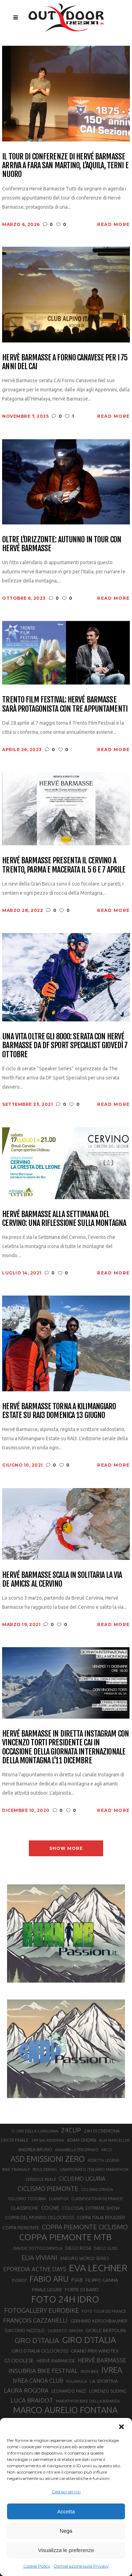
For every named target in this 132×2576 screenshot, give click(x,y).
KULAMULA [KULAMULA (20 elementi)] (76, 2381)
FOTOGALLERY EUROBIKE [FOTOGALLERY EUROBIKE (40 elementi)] (41, 2310)
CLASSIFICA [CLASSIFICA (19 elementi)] (58, 2199)
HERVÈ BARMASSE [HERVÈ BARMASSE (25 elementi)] (56, 2360)
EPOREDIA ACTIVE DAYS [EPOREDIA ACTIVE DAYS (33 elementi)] (34, 2269)
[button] (121, 2426)
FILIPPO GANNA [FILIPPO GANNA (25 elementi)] (102, 2280)
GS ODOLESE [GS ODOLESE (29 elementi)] (19, 2360)
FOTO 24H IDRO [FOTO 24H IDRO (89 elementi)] (65, 2299)
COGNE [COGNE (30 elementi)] (50, 2208)
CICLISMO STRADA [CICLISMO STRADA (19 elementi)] (97, 2189)
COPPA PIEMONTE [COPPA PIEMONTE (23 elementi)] (20, 2227)
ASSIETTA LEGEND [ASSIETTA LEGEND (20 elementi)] (104, 2160)
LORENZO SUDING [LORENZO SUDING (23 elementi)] (107, 2390)
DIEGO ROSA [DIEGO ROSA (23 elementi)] (78, 2248)
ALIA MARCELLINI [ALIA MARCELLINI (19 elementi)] (114, 2140)
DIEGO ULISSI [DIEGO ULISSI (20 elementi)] (106, 2248)
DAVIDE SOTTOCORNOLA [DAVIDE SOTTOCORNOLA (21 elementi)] (37, 2248)
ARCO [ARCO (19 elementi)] (106, 2150)
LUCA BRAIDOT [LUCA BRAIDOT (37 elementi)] (32, 2400)
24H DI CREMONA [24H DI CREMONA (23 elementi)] (102, 2130)
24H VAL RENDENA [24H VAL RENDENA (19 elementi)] (47, 2140)
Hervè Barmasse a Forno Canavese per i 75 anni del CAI (64, 362)
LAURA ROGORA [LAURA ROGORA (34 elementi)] (26, 2390)
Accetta (66, 2511)
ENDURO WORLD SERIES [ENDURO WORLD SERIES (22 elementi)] (84, 2258)
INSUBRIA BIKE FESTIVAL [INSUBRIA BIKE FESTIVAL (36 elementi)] (43, 2370)
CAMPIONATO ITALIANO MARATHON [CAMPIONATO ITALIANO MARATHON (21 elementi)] (94, 2169)
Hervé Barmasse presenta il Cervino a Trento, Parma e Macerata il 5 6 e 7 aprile (63, 865)
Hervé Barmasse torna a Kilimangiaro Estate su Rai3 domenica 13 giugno (59, 1411)
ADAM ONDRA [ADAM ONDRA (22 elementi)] (81, 2140)
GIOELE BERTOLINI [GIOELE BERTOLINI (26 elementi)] (106, 2330)
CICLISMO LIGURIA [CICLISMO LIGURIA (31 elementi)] (82, 2178)
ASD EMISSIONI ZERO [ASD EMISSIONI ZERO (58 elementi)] (48, 2158)
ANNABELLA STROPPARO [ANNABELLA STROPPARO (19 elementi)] (77, 2150)
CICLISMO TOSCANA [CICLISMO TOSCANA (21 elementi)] (27, 2198)
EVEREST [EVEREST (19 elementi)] (19, 2280)
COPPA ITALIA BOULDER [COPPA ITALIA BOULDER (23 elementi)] (101, 2217)
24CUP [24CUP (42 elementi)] (71, 2130)
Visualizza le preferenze (66, 2550)
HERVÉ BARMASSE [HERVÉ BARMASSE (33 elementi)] (102, 2360)
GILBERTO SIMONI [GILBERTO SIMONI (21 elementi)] (65, 2330)
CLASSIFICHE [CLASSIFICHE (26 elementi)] (24, 2208)
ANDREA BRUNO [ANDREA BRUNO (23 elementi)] (35, 2149)
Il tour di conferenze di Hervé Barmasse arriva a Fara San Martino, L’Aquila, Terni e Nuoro (65, 165)
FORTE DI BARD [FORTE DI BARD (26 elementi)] (82, 2289)
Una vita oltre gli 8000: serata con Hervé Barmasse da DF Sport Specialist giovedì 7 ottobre (64, 1045)
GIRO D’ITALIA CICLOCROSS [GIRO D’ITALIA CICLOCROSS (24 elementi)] (40, 2350)
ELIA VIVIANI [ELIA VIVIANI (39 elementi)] (39, 2257)
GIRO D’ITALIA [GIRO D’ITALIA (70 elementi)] (89, 2339)
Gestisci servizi (66, 2491)
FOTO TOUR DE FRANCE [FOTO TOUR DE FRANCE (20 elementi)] (104, 2311)
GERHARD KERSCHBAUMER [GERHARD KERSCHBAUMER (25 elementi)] (98, 2321)
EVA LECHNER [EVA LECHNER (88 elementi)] (98, 2267)
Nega (66, 2531)
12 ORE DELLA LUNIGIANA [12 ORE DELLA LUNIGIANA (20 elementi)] (34, 2131)
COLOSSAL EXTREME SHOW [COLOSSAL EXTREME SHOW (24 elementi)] (91, 2207)
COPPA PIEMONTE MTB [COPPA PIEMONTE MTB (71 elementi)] (65, 2237)
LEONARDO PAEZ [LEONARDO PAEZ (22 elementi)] (68, 2391)
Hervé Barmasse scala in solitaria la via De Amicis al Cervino (62, 1579)
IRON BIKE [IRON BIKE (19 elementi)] (90, 2371)
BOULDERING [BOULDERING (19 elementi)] (45, 2169)
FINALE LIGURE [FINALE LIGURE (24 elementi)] (47, 2289)
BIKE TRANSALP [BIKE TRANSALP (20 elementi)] (16, 2169)
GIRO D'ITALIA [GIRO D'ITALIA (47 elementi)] (36, 2340)
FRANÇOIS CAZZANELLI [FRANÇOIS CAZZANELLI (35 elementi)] (35, 2320)
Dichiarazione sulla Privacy (81, 2566)
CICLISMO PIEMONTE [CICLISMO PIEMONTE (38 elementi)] (48, 2188)
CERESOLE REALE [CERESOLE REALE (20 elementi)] (40, 2179)
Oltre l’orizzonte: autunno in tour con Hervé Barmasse (61, 544)
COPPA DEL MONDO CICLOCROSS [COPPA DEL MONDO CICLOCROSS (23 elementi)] (39, 2217)
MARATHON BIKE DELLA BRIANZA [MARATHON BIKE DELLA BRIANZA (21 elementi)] (88, 2401)
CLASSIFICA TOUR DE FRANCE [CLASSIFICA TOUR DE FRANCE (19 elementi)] (96, 2199)
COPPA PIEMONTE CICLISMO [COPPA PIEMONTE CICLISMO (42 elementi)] (85, 2227)
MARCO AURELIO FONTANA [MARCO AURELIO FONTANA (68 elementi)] (65, 2410)
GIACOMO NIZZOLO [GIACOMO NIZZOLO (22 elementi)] (25, 2330)
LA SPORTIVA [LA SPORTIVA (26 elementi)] (104, 2381)
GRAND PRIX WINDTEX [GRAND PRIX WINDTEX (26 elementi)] (95, 2351)
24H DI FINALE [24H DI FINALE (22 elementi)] (15, 2140)
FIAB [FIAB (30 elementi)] (77, 2280)
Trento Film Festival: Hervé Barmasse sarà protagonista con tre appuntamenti (64, 704)
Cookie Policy (36, 2566)
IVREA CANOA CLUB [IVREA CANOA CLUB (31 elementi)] (38, 2380)
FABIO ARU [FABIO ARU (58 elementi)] (49, 2278)
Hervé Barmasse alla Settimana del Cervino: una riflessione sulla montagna (64, 1219)
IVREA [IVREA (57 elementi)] (111, 2370)
